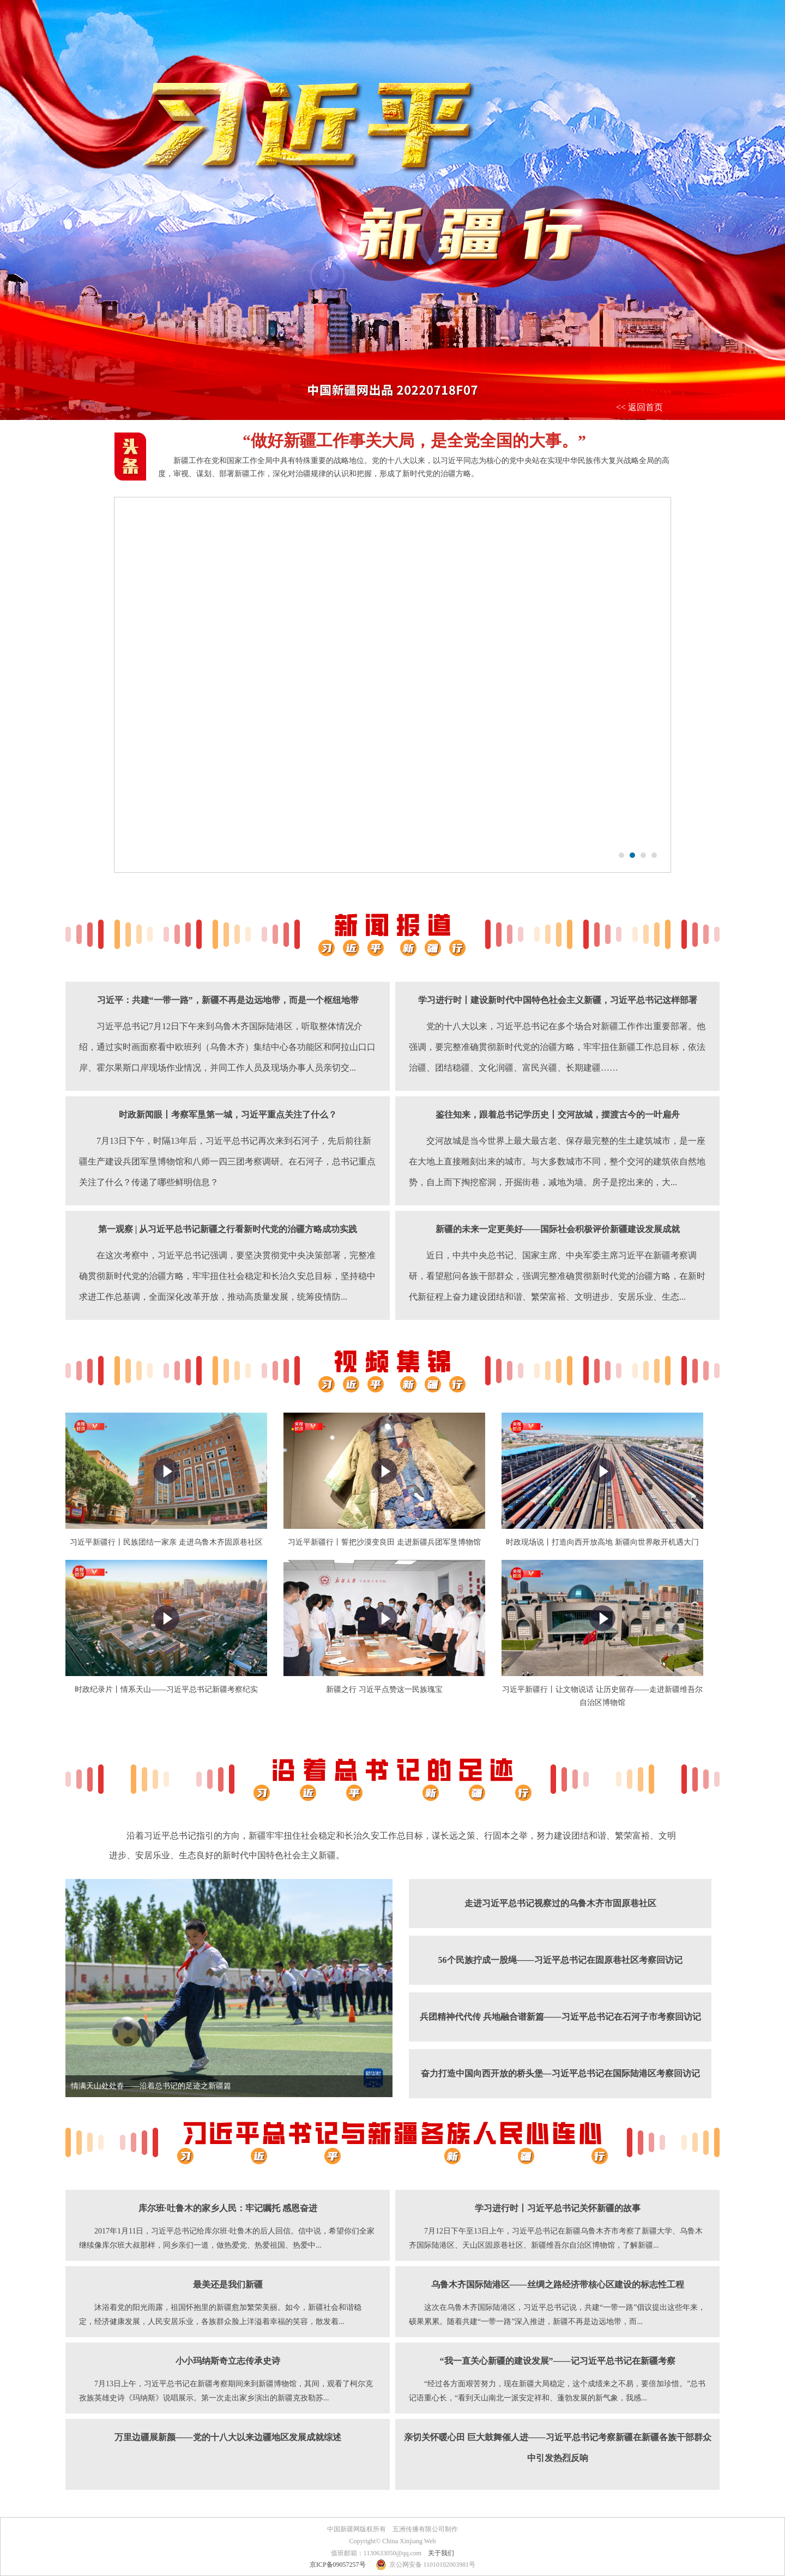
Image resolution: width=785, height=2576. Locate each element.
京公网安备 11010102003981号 (432, 2564)
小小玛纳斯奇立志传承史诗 (228, 2360)
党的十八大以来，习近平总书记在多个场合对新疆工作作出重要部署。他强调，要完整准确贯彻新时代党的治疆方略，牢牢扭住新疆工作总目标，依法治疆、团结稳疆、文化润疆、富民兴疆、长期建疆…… (557, 1047)
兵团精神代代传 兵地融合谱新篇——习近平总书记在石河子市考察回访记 (560, 2016)
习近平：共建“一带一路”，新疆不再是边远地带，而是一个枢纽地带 (228, 1000)
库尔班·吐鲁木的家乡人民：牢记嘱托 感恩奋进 (227, 2208)
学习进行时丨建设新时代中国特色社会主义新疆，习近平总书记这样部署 (557, 1000)
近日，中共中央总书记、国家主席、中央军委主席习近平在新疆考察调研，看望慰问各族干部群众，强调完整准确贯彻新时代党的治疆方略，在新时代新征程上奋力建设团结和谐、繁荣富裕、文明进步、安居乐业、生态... (557, 1276)
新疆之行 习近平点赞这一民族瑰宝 (384, 1689)
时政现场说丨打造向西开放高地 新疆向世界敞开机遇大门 (602, 1542)
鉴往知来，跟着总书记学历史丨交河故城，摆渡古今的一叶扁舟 (558, 1114)
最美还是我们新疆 (228, 2284)
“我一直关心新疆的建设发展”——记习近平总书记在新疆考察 (557, 2360)
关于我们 (441, 2553)
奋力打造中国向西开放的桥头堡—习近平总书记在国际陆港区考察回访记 (560, 2073)
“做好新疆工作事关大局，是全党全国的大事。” (414, 440)
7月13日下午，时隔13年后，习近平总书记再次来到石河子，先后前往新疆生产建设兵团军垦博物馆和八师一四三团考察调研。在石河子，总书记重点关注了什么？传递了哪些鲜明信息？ (227, 1161)
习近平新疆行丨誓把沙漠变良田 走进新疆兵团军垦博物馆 (384, 1542)
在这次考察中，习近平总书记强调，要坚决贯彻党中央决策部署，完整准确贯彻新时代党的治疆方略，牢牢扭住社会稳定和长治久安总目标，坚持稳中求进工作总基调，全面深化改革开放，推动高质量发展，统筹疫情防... (227, 1276)
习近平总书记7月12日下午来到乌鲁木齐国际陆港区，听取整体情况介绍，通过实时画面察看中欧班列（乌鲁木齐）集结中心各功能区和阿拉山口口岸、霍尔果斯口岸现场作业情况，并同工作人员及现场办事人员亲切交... (227, 1047)
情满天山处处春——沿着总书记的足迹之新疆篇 (151, 2086)
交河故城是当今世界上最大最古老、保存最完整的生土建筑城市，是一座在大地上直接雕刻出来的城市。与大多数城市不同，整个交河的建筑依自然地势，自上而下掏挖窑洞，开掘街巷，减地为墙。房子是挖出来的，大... (557, 1161)
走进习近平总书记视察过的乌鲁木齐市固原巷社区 (560, 1903)
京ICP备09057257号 (338, 2564)
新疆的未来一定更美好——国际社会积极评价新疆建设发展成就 (558, 1229)
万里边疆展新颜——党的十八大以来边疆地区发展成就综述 (227, 2437)
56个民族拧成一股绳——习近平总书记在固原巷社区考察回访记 (560, 1960)
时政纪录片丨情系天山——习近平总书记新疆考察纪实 (166, 1689)
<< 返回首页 (639, 407)
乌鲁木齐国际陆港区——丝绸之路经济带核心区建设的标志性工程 (557, 2284)
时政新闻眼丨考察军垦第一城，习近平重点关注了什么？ (228, 1114)
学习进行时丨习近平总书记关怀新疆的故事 (558, 2208)
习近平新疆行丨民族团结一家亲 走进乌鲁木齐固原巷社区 (166, 1542)
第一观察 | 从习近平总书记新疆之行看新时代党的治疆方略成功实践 (228, 1229)
